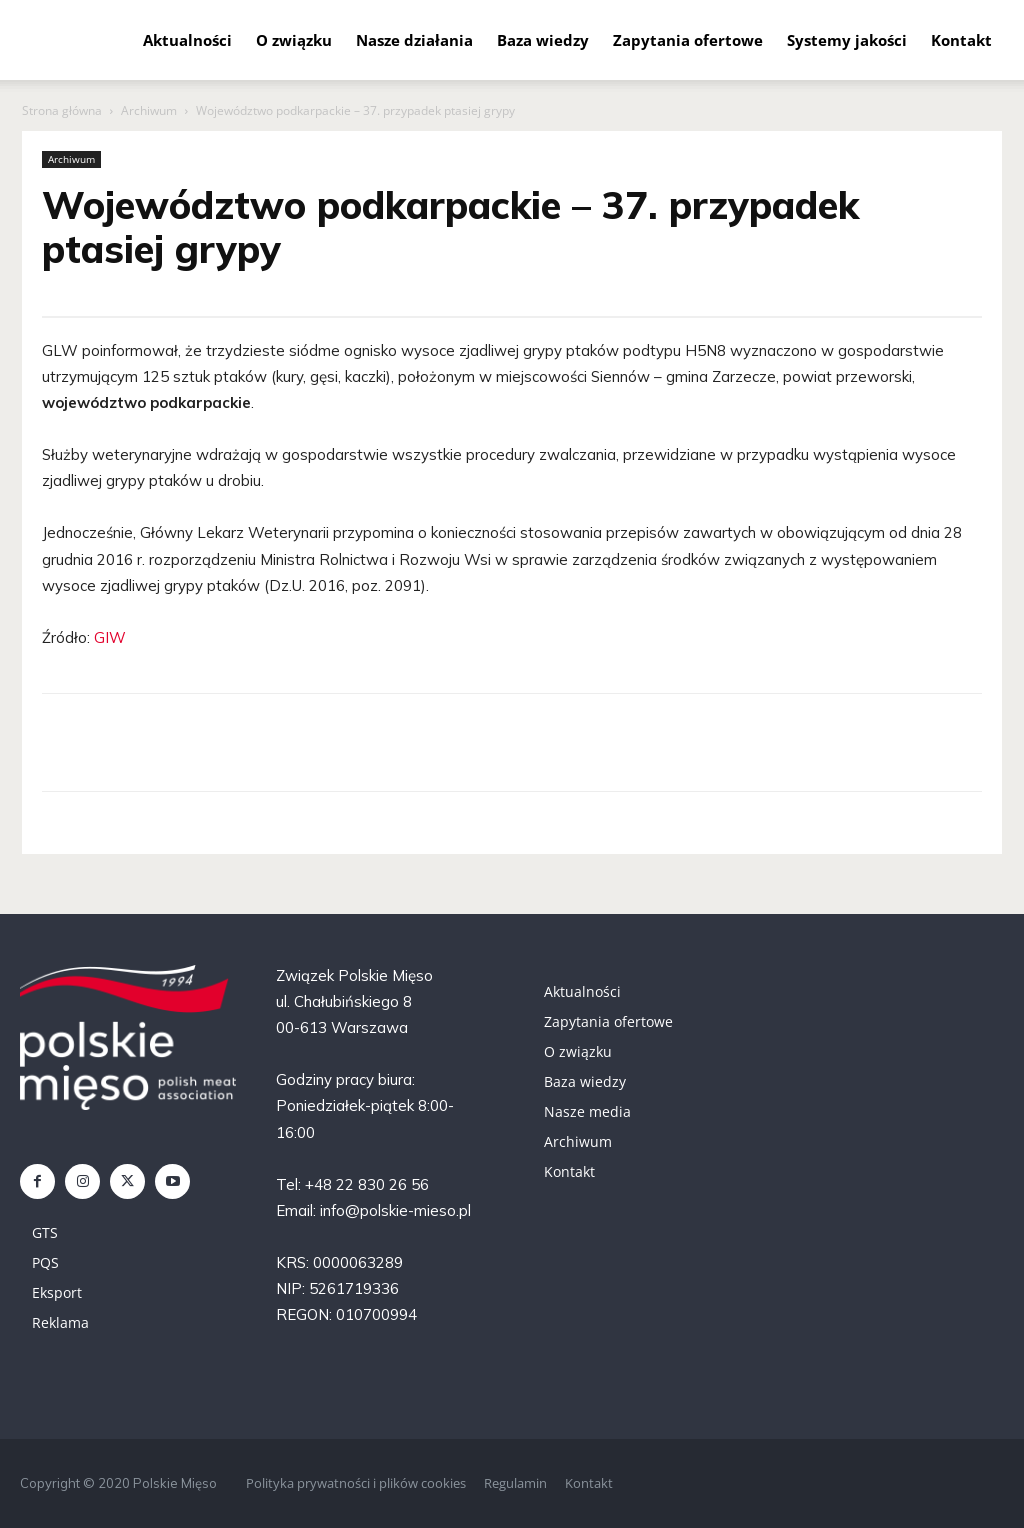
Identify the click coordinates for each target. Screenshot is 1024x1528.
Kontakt (961, 40)
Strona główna (62, 110)
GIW (110, 637)
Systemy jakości (847, 40)
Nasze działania (414, 40)
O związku (294, 40)
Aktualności (187, 40)
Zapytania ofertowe (688, 40)
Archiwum (149, 110)
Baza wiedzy (543, 40)
